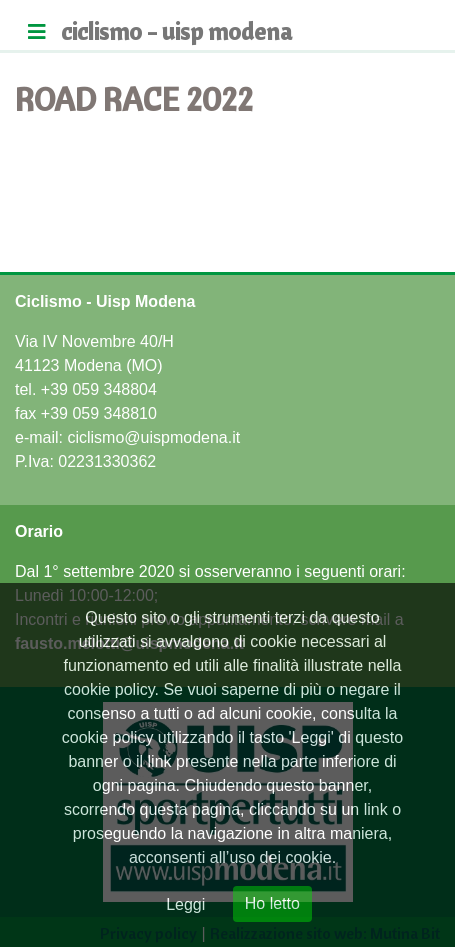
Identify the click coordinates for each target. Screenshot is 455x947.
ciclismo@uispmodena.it (153, 437)
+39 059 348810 (99, 413)
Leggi (185, 904)
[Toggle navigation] (37, 32)
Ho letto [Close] (272, 903)
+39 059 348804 (99, 389)
